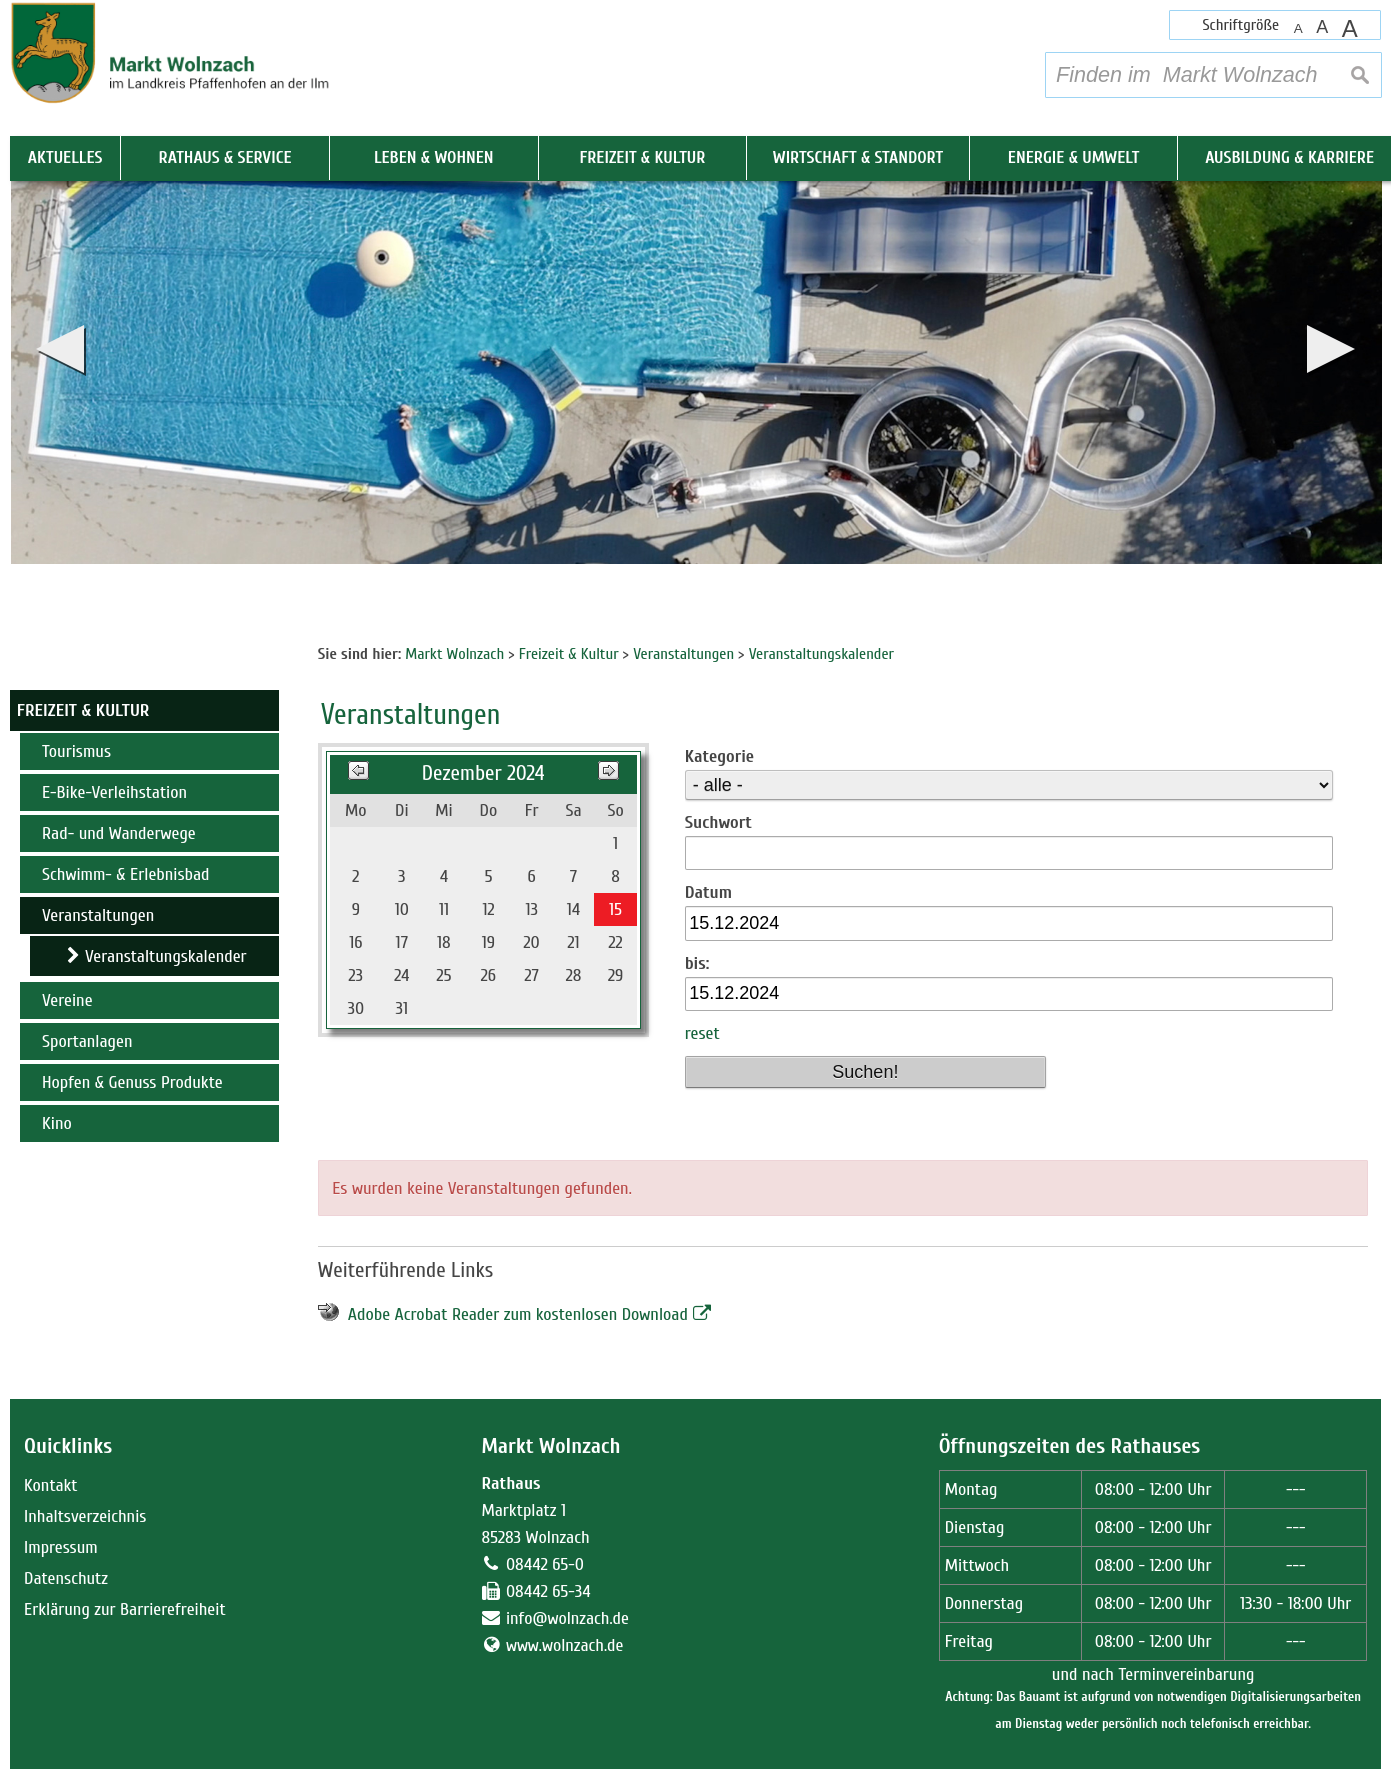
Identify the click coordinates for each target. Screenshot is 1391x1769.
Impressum (61, 1547)
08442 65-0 (545, 1564)
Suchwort (718, 822)
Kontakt (50, 1485)
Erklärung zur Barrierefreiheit (125, 1609)
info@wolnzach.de (567, 1618)
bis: (697, 963)
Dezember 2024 (483, 773)
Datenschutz (66, 1578)
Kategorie (719, 756)
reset (702, 1033)
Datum (708, 892)
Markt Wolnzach (550, 1446)
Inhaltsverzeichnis (85, 1516)
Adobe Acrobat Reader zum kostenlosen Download (518, 1314)
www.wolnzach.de (565, 1645)
